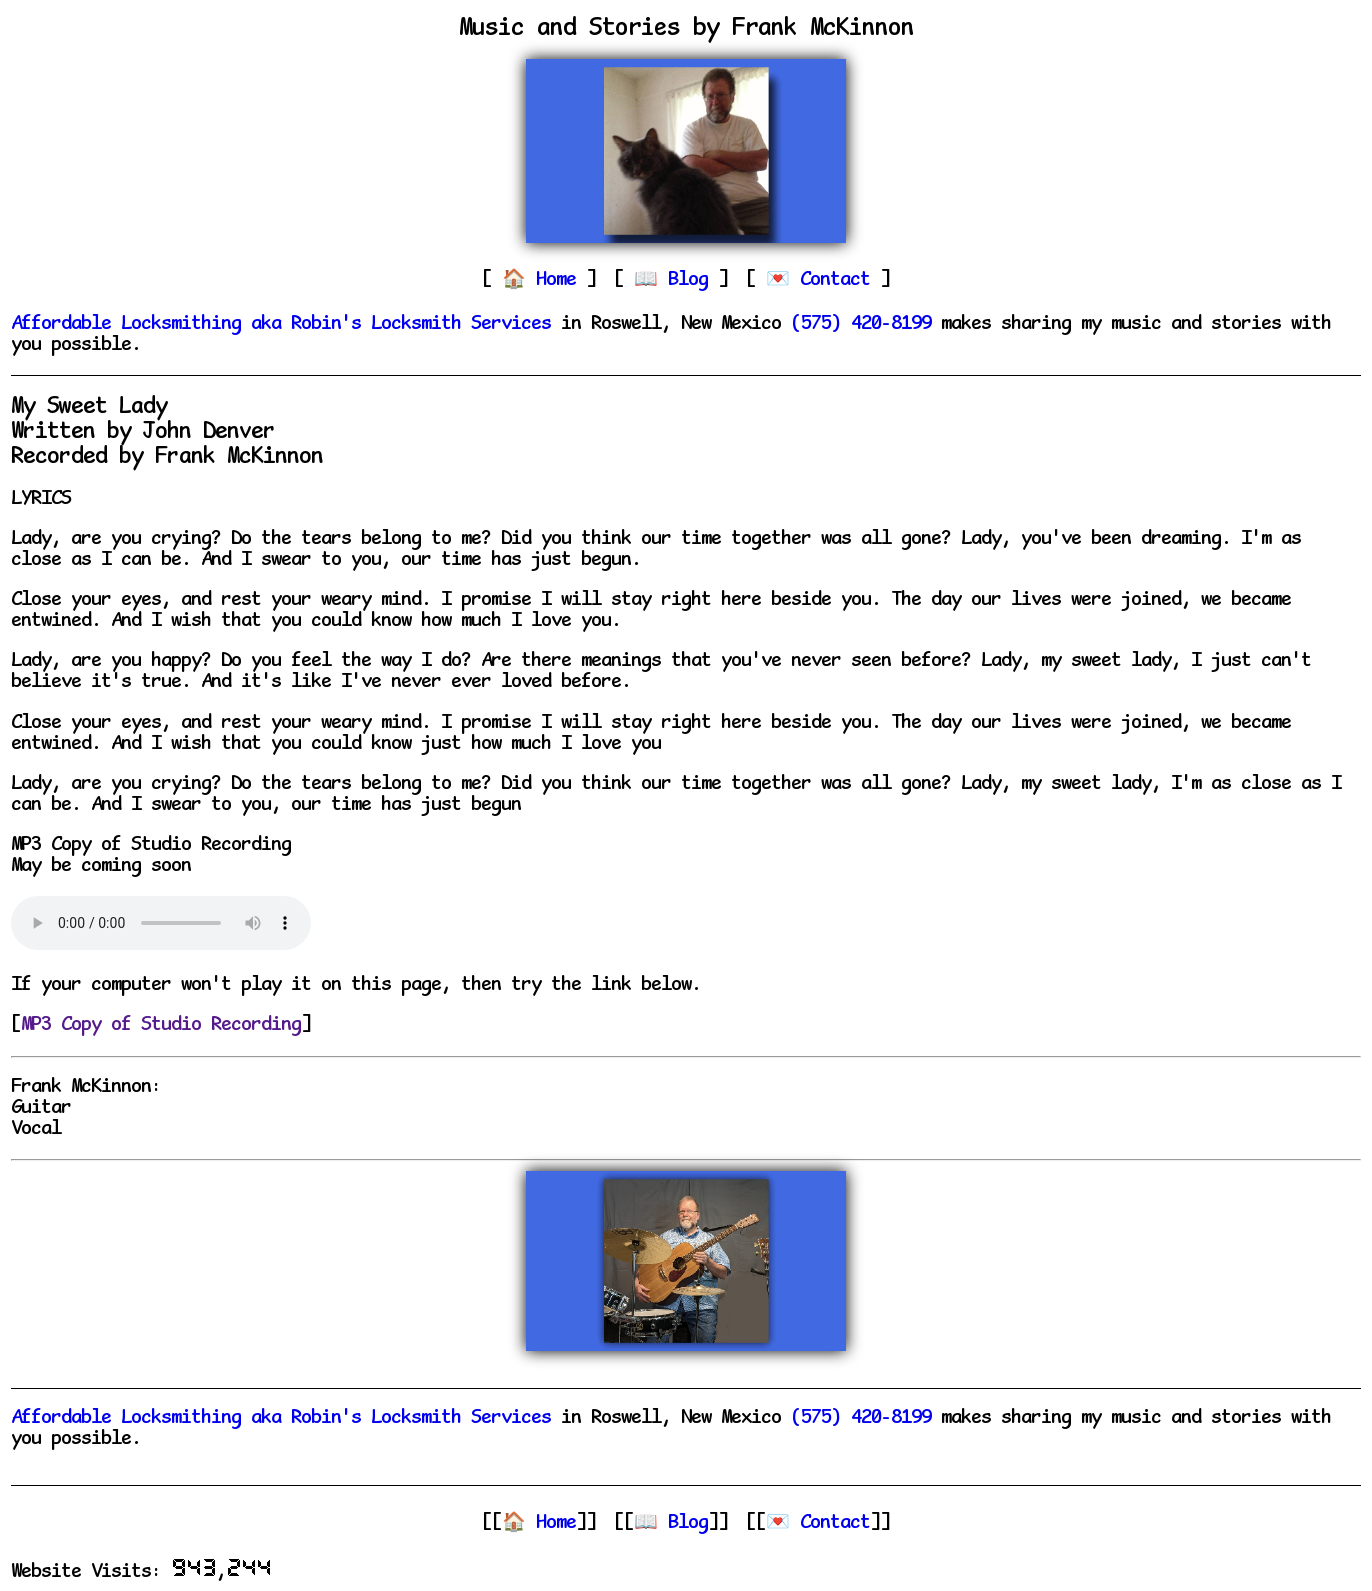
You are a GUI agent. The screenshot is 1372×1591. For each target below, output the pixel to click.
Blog (693, 280)
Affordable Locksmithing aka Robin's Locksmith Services (281, 324)
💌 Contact (818, 1523)
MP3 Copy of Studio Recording (161, 1025)
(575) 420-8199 (861, 324)
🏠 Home (539, 1523)
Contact (840, 280)
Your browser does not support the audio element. (161, 923)
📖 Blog (671, 1523)
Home (561, 280)
